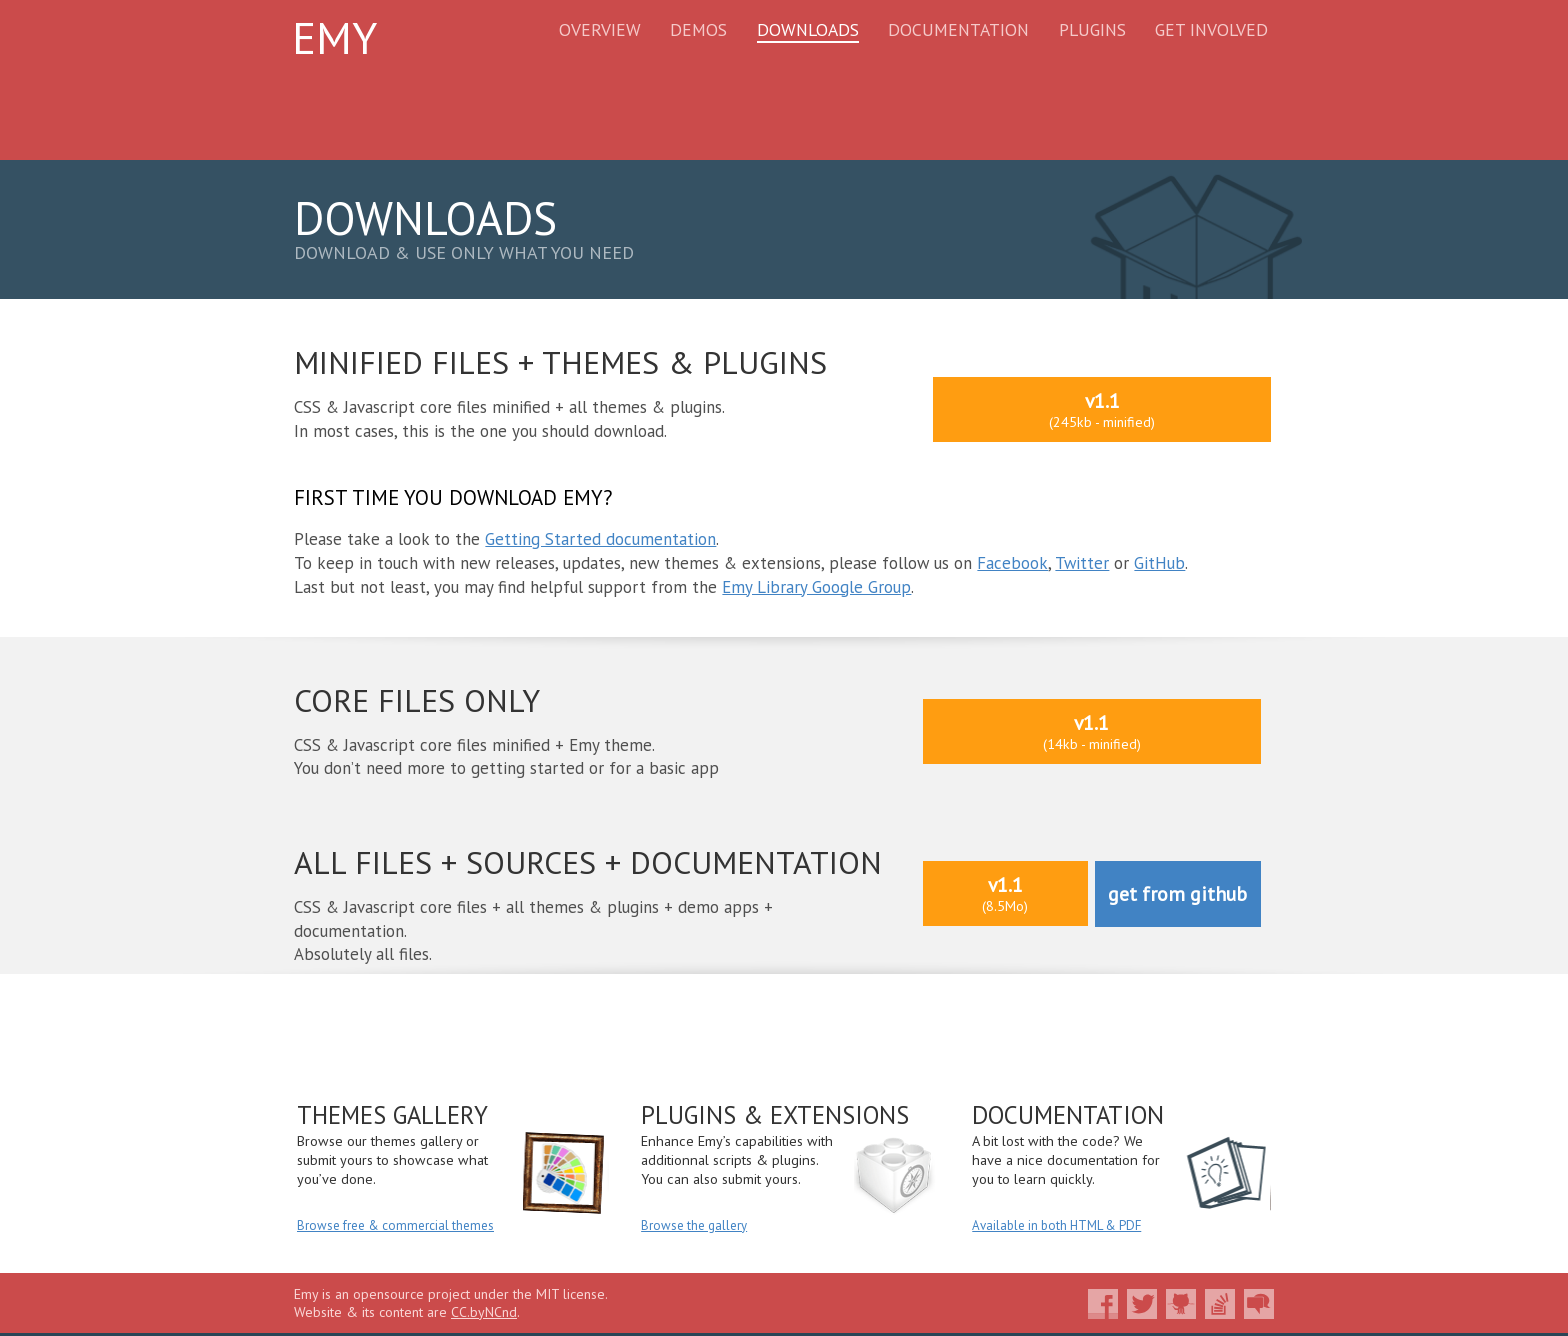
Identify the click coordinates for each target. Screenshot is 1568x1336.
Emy (334, 37)
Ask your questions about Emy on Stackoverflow (1220, 1304)
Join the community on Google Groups (1259, 1304)
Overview (600, 29)
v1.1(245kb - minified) (1102, 409)
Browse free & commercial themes (395, 1225)
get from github (1177, 893)
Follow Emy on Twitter (1142, 1304)
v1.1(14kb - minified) (1092, 731)
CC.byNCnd (484, 1312)
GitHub (1159, 563)
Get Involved (1211, 29)
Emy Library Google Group (816, 587)
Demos (698, 29)
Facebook (1012, 563)
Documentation (958, 29)
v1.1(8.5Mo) (1005, 893)
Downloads (808, 29)
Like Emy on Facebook (1103, 1304)
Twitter (1082, 563)
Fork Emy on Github (1181, 1304)
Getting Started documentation (600, 539)
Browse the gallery (694, 1225)
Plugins (1092, 29)
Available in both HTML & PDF (1056, 1225)
